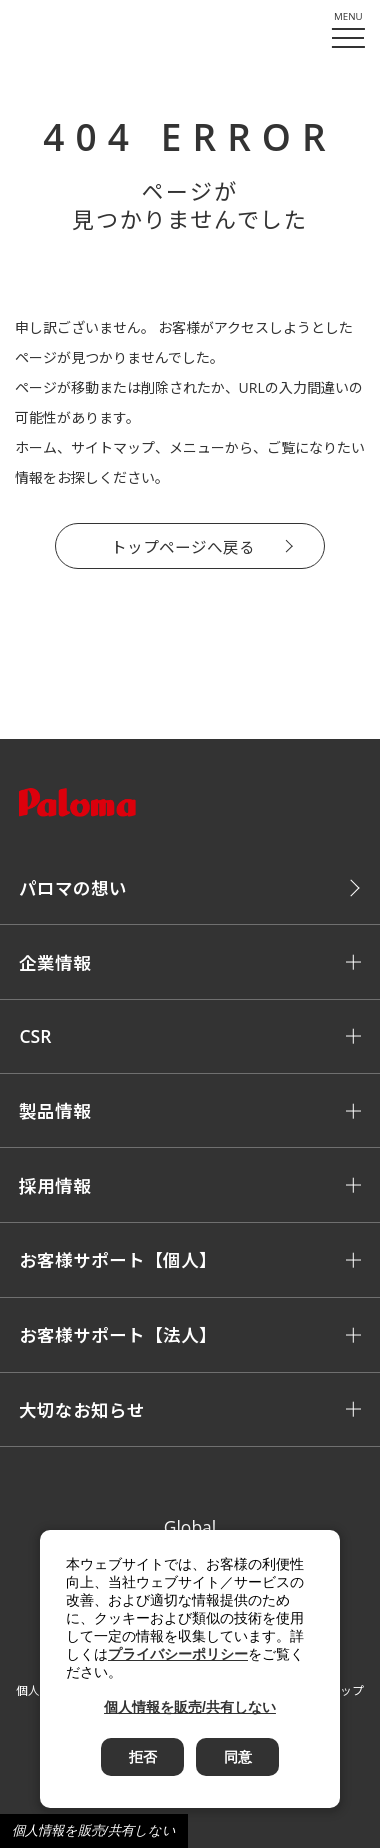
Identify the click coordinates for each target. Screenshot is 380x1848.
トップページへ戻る (183, 547)
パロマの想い (73, 888)
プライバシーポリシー (178, 1654)
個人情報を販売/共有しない (94, 1830)
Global (190, 1527)
